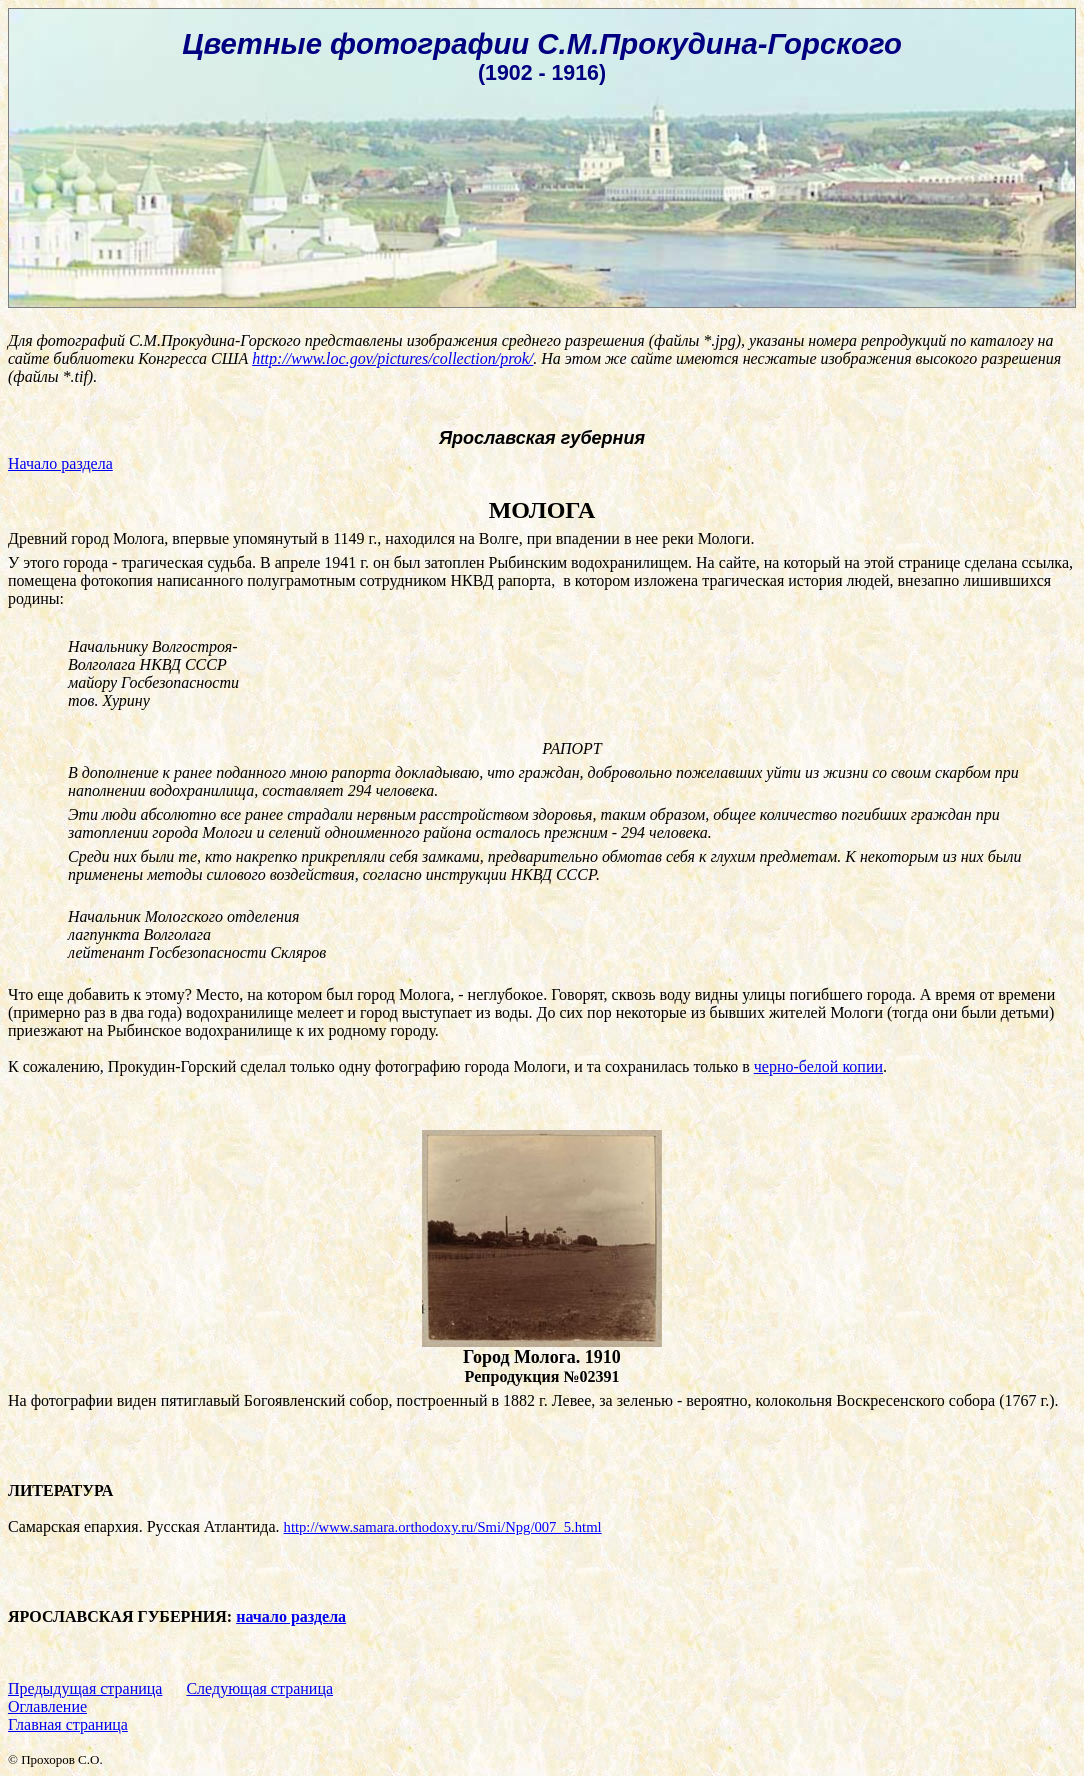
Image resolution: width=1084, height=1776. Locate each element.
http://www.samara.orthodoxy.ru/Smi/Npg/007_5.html (443, 1527)
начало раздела (291, 1616)
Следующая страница (259, 1688)
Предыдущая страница (85, 1688)
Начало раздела (60, 463)
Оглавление (47, 1706)
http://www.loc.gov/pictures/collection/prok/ (392, 358)
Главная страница (68, 1724)
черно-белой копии (818, 1066)
